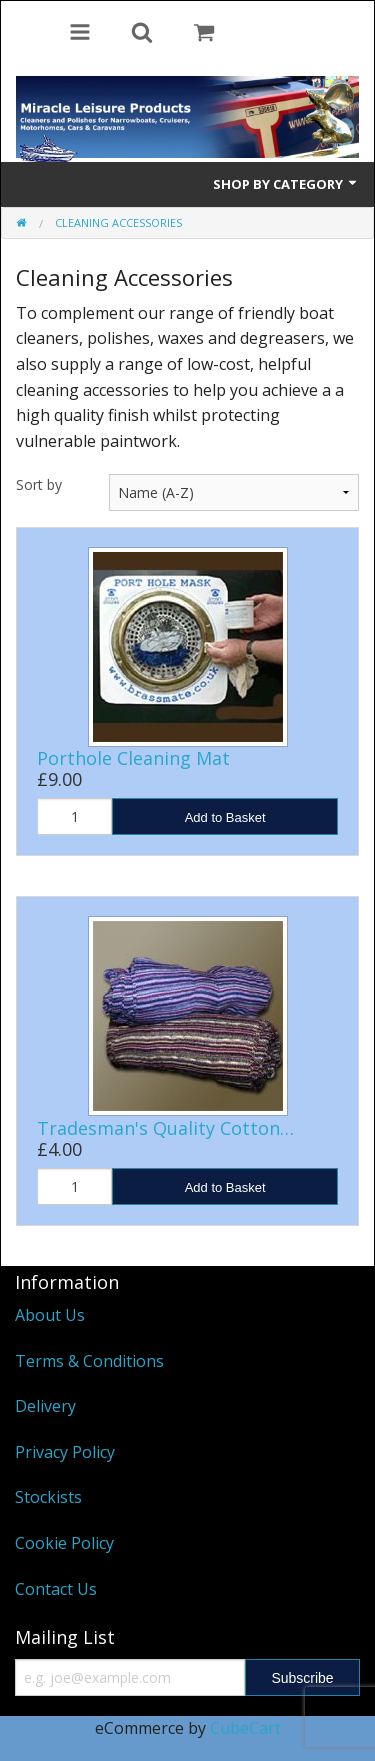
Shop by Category (286, 184)
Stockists (48, 1497)
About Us (50, 1315)
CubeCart (245, 1728)
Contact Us (56, 1589)
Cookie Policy (64, 1543)
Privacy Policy (65, 1452)
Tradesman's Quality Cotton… (165, 1128)
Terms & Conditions (89, 1361)
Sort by (39, 484)
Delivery (45, 1406)
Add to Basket (225, 817)
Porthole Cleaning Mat (133, 758)
